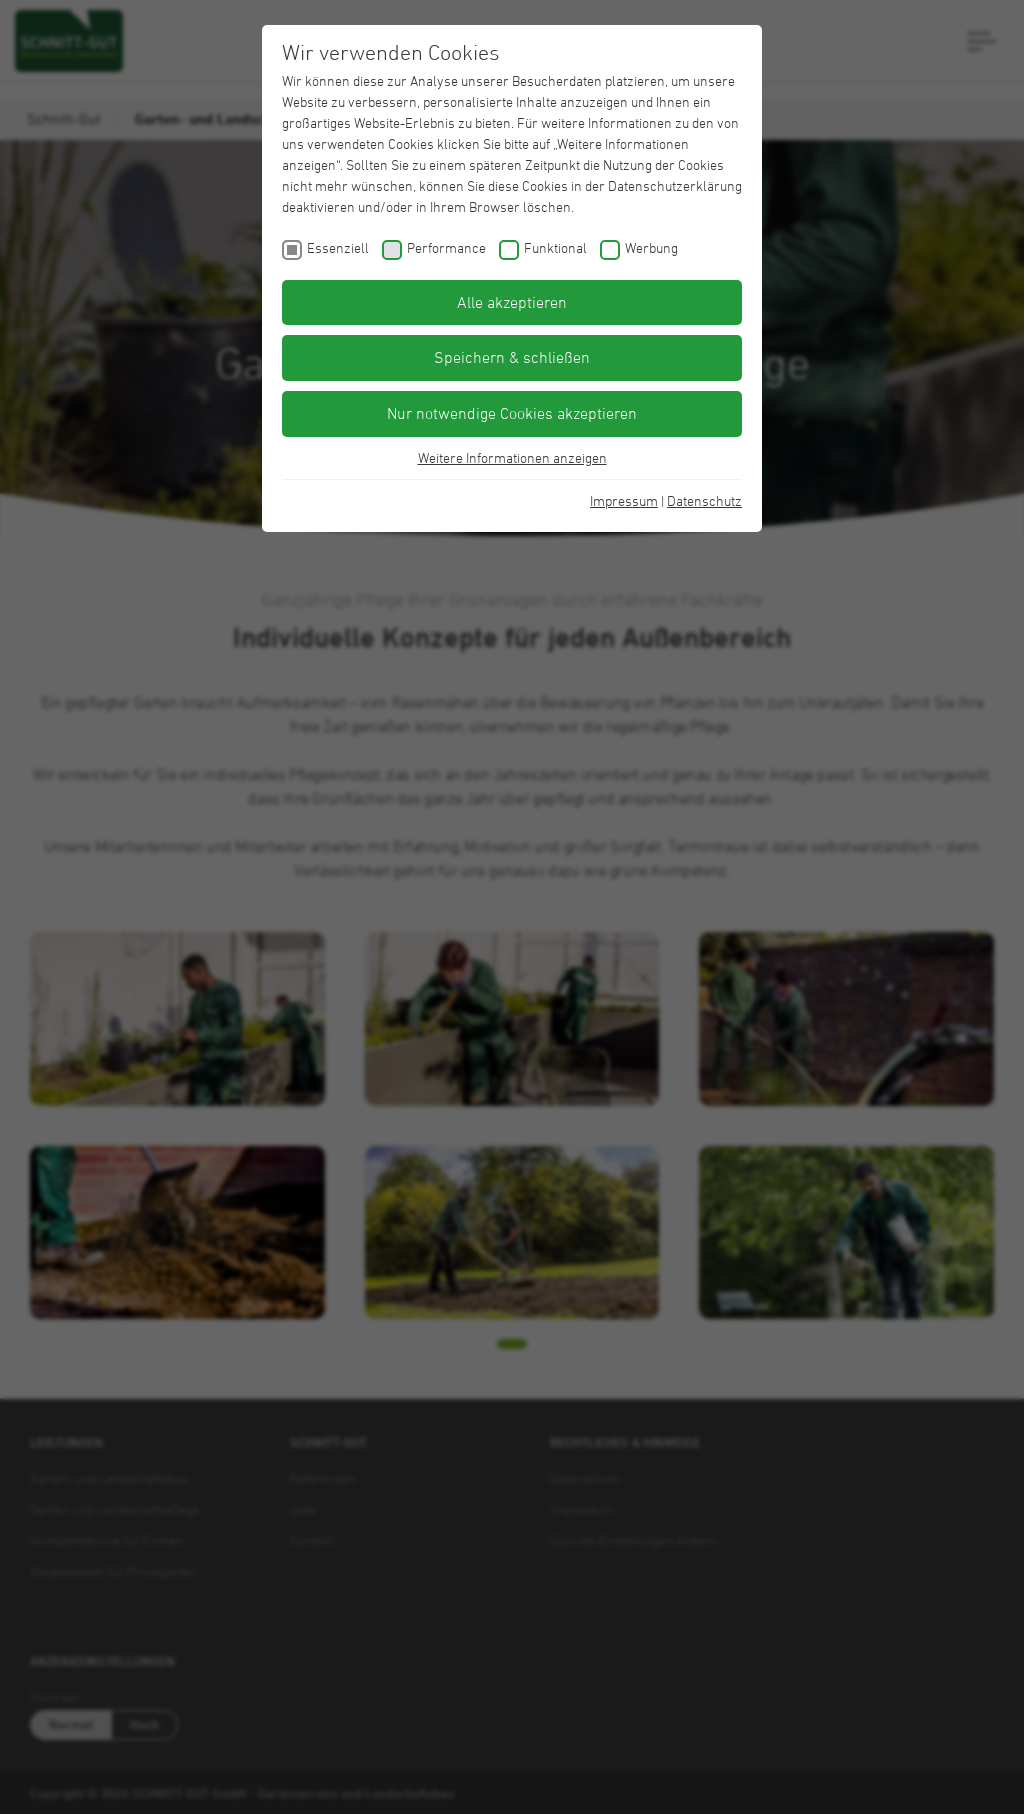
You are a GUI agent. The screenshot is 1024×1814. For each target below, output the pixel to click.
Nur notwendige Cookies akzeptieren (512, 413)
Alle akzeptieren (512, 302)
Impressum (624, 500)
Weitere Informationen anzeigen (512, 457)
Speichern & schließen (512, 357)
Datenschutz (704, 500)
